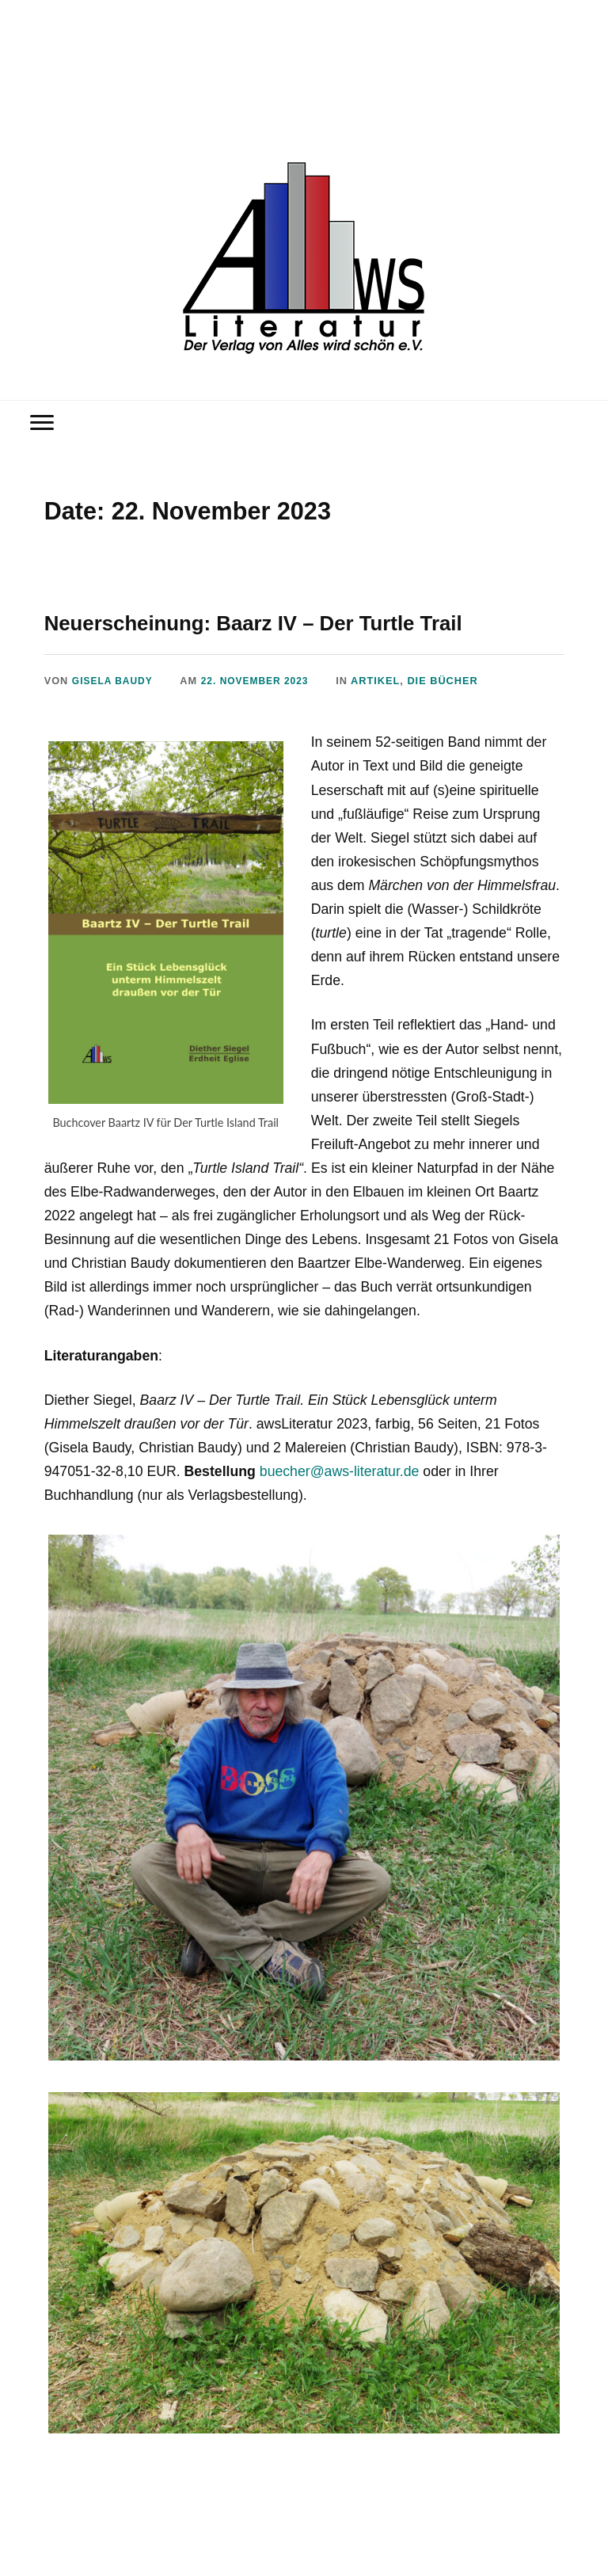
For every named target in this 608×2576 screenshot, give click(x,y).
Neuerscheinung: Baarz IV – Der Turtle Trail (292, 621)
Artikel (386, 681)
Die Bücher (454, 681)
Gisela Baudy (115, 681)
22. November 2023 (263, 681)
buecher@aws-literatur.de (340, 1471)
